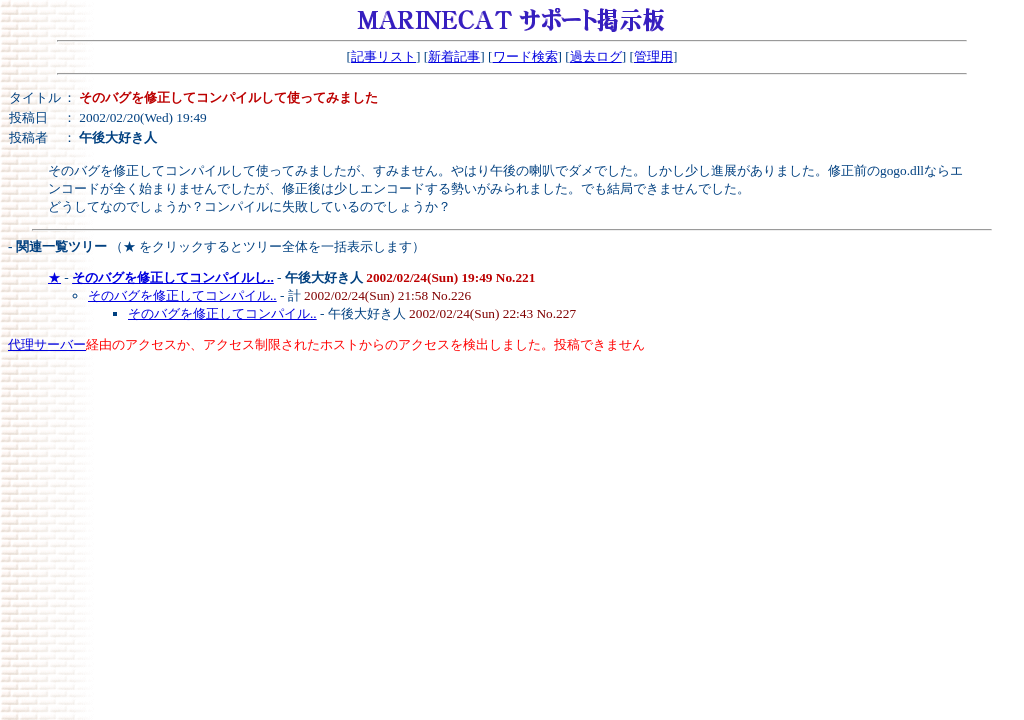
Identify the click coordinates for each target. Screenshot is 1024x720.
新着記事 (454, 56)
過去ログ (596, 56)
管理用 (653, 56)
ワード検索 (525, 56)
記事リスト (383, 56)
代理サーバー (47, 344)
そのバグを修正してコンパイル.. (182, 295)
